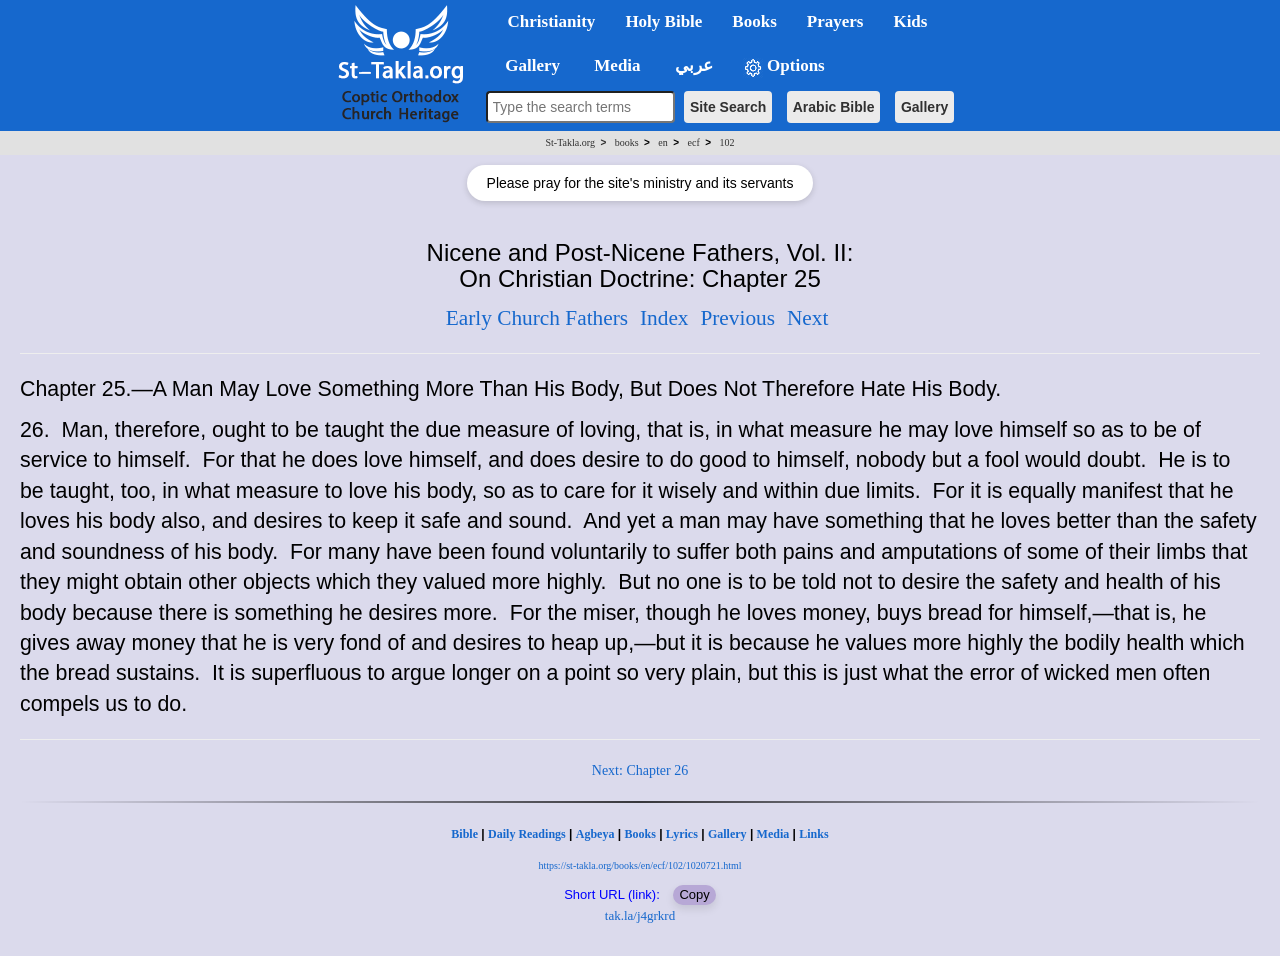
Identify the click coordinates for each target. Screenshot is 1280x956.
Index (664, 318)
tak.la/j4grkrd (640, 915)
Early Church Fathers (537, 318)
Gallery (924, 107)
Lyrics (682, 834)
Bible (464, 834)
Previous (737, 318)
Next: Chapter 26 (640, 770)
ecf (694, 142)
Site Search (728, 107)
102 (726, 142)
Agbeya (595, 834)
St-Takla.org (570, 142)
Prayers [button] (835, 21)
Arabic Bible (834, 107)
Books (639, 834)
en (662, 142)
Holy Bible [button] (663, 21)
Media (773, 834)
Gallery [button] (527, 65)
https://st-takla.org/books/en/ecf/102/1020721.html (639, 865)
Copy (694, 894)
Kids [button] (910, 21)
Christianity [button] (552, 21)
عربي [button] (692, 65)
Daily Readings (527, 834)
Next (807, 318)
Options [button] (784, 66)
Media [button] (615, 65)
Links (813, 834)
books (627, 142)
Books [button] (754, 21)
